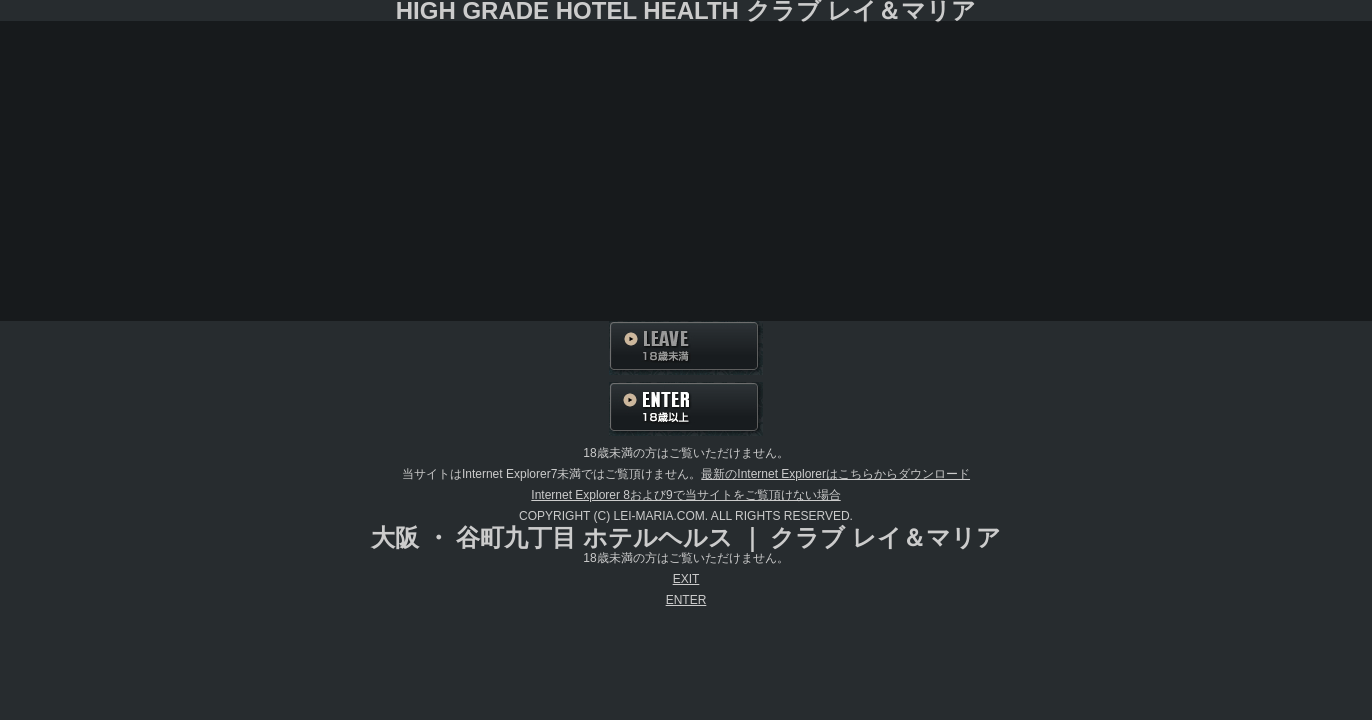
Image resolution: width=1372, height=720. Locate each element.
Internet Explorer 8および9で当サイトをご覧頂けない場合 (685, 495)
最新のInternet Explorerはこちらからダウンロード (835, 474)
